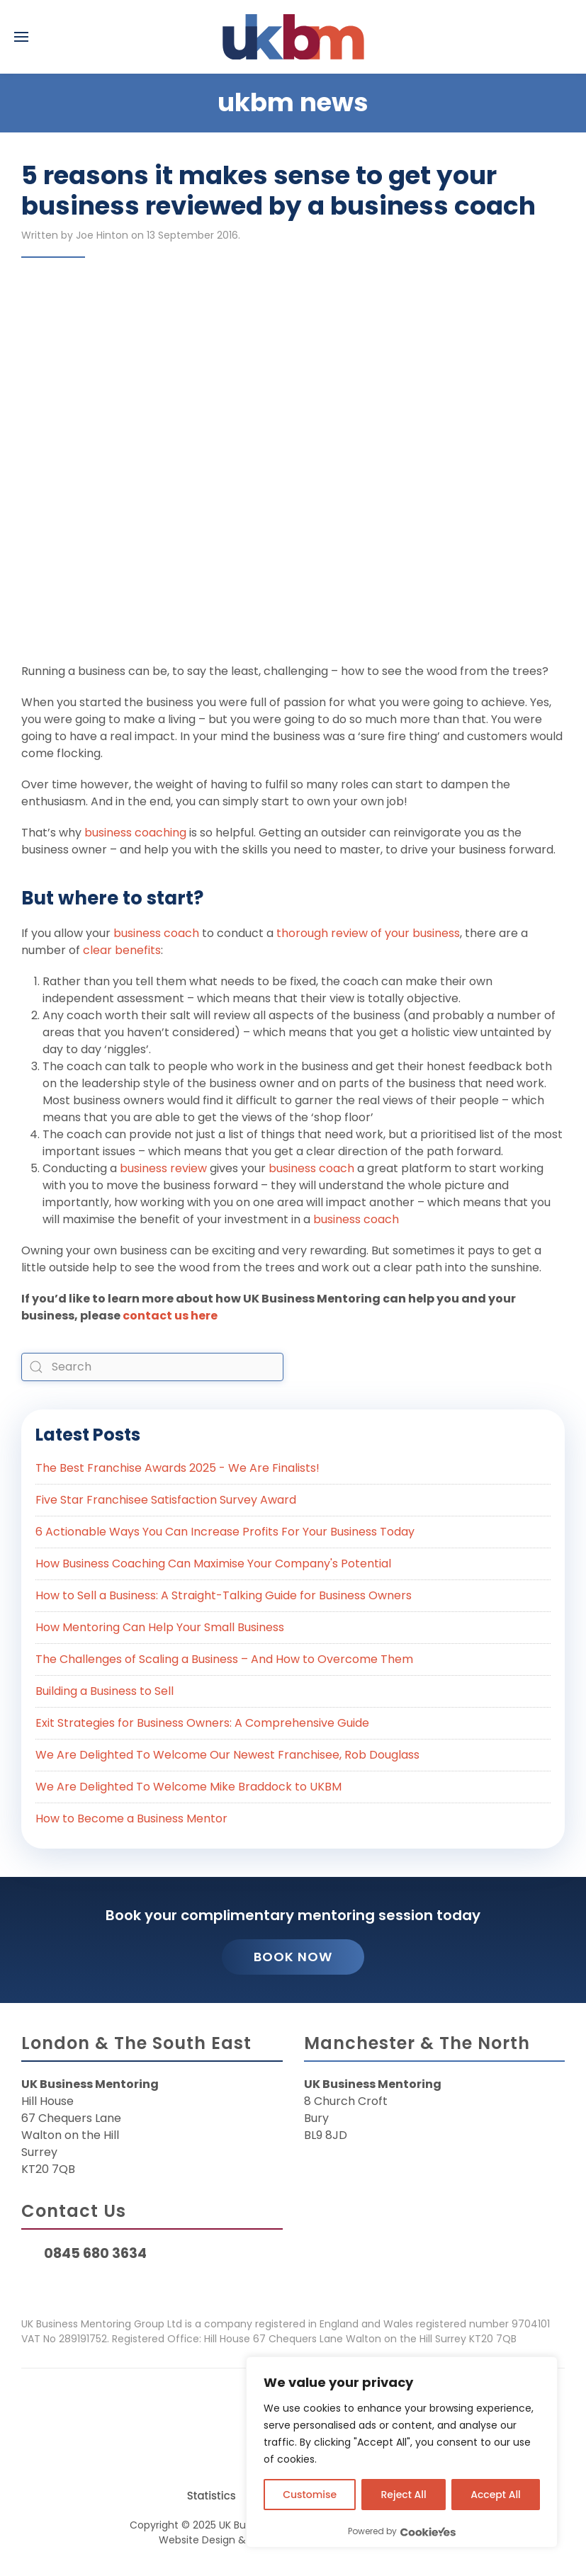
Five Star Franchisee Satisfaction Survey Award (165, 1500)
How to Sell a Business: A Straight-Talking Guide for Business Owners (223, 1595)
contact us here (170, 1315)
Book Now (293, 1956)
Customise (310, 2494)
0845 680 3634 (95, 2253)
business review (163, 1168)
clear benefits (122, 950)
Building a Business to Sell (104, 1691)
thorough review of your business (368, 933)
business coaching (135, 832)
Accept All (496, 2494)
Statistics (211, 2495)
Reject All (404, 2494)
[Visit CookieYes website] (428, 2531)
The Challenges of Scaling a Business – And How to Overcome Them (224, 1659)
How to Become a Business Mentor (131, 1818)
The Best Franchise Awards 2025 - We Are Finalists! (177, 1468)
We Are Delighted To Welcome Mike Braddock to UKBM (188, 1786)
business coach (155, 933)
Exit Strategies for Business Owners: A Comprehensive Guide (202, 1723)
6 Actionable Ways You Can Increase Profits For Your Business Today (225, 1532)
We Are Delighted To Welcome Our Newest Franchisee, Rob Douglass (227, 1755)
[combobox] (152, 1367)
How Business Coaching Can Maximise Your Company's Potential (213, 1563)
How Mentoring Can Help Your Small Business (159, 1627)
